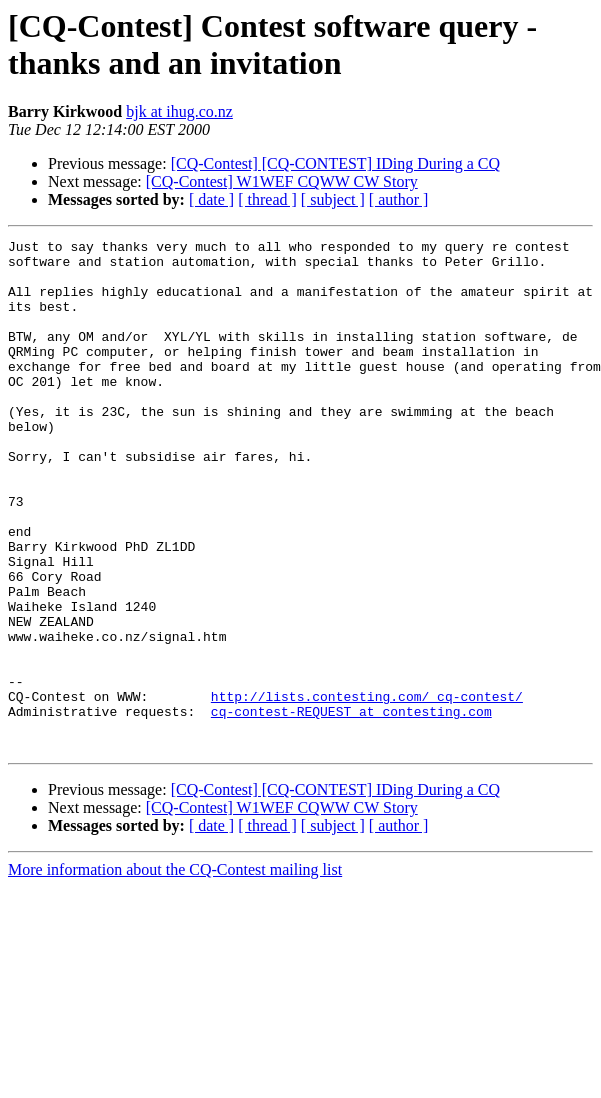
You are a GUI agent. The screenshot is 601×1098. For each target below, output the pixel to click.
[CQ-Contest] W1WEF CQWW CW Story (282, 181)
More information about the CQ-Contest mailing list (175, 971)
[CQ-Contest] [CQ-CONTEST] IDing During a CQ (335, 163)
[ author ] (399, 199)
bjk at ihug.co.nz (179, 111)
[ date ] (211, 199)
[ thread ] (267, 199)
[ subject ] (333, 199)
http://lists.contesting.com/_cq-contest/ (367, 789)
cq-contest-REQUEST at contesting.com (351, 807)
